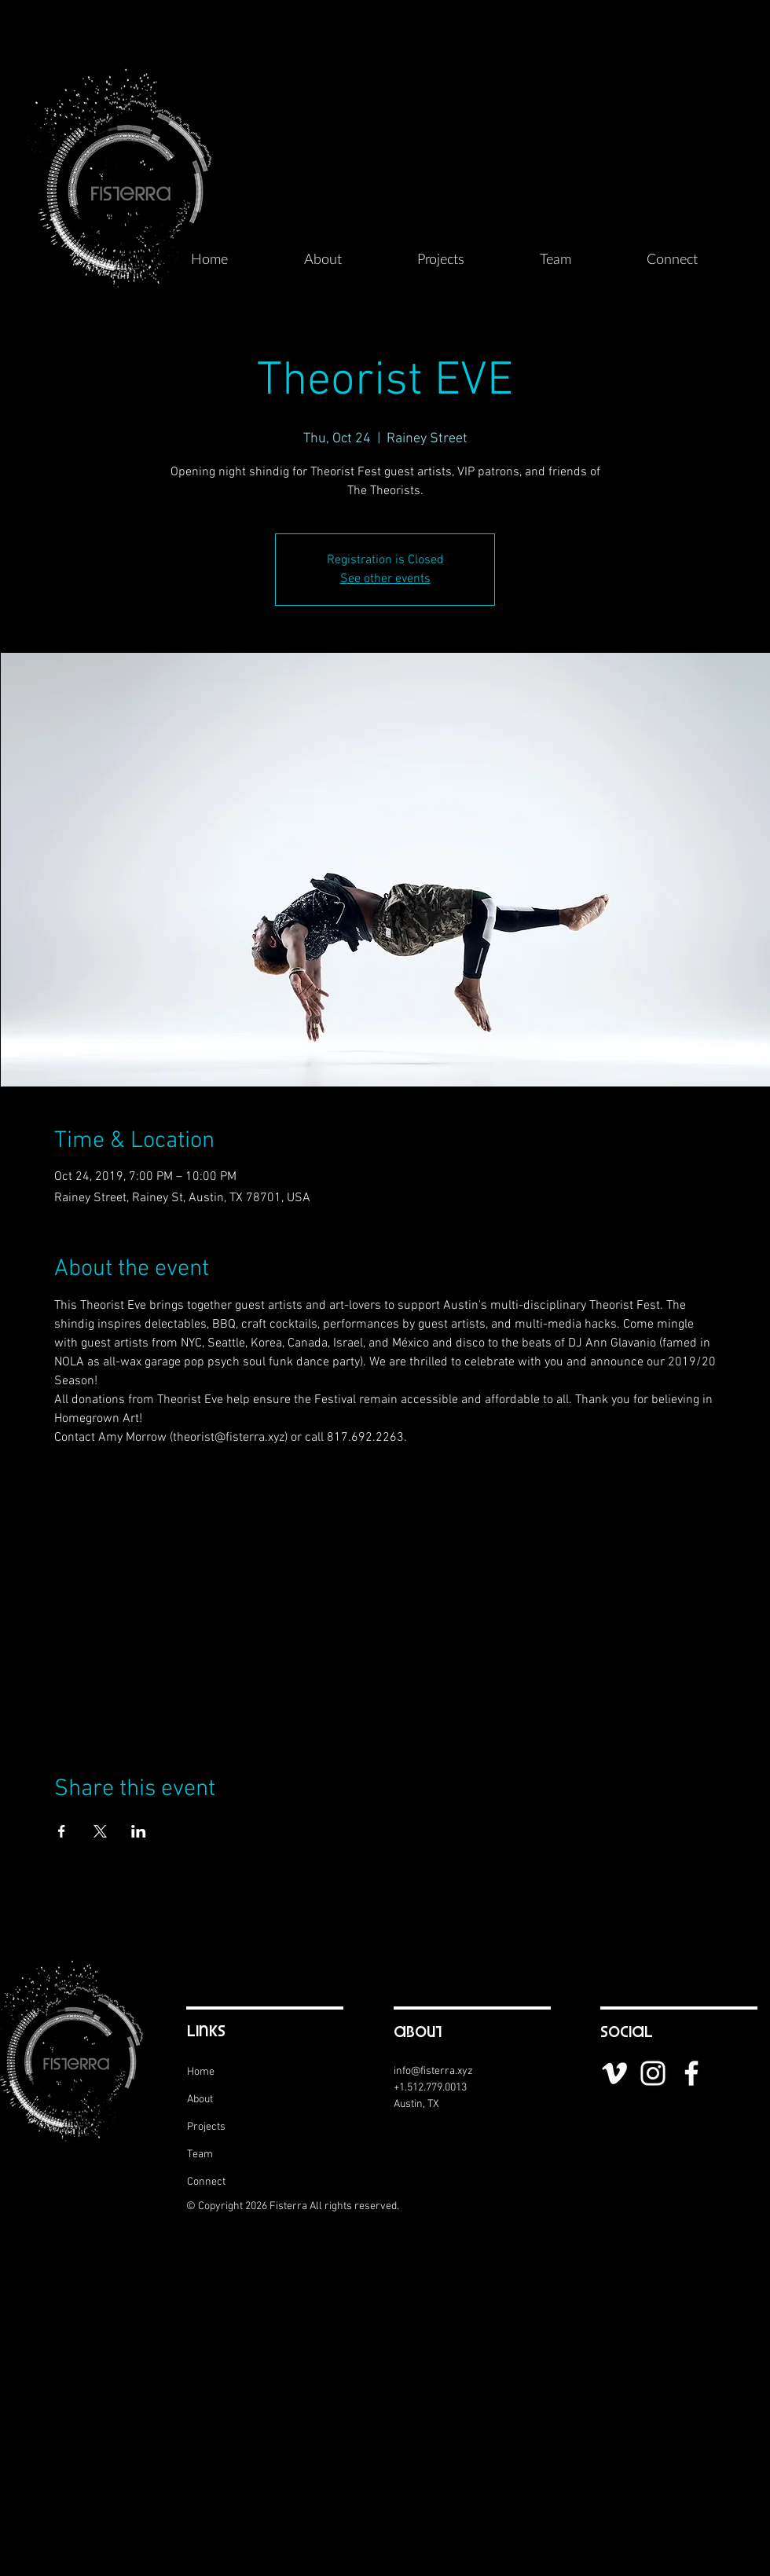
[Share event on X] (100, 1831)
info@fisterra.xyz (433, 2071)
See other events (385, 579)
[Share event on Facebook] (61, 1831)
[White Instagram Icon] (652, 2073)
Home (200, 2072)
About (200, 2099)
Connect (206, 2182)
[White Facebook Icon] (691, 2073)
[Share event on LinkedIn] (138, 1831)
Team (200, 2154)
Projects (206, 2127)
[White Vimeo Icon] (614, 2073)
